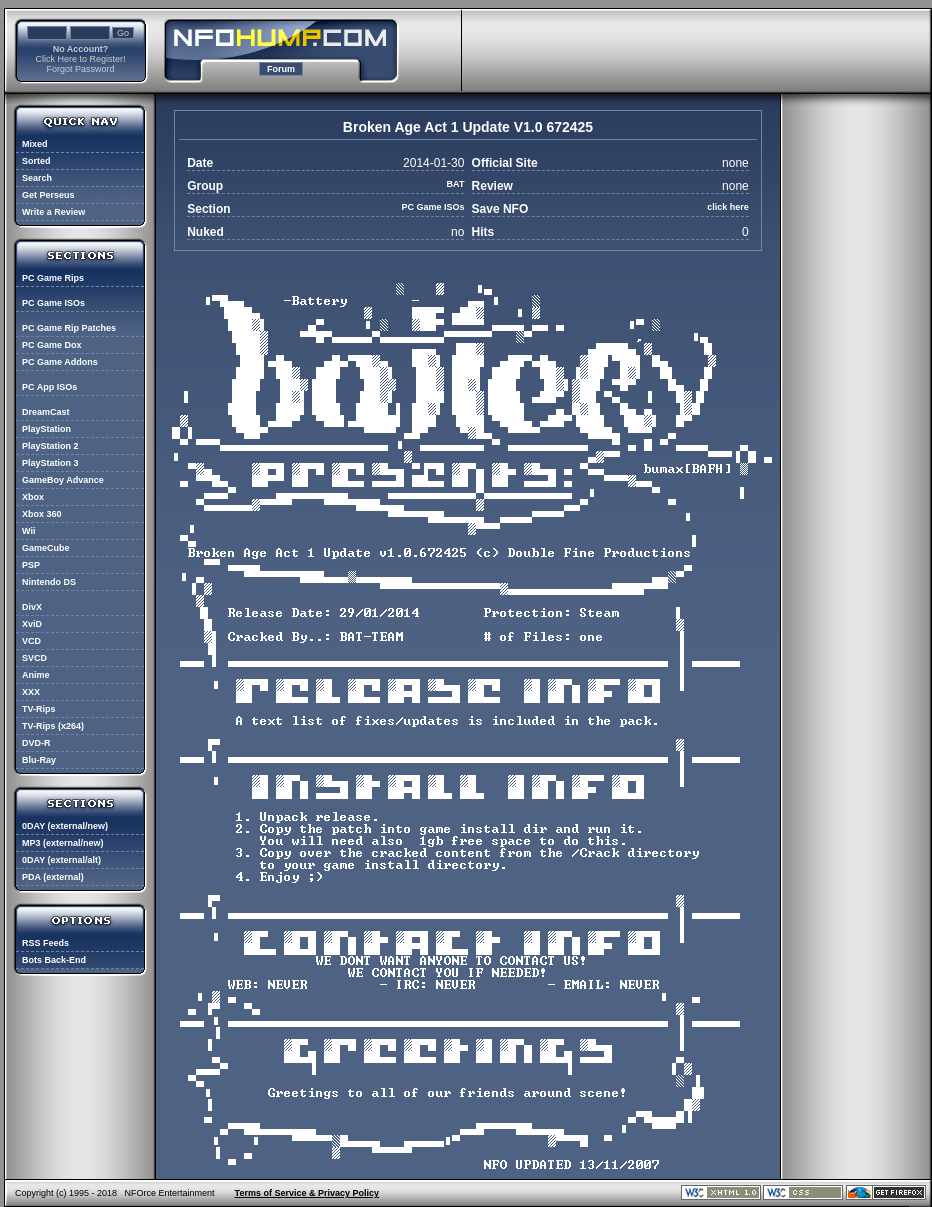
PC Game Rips (53, 278)
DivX (32, 607)
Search (37, 178)
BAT (456, 184)
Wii (28, 531)
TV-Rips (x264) (53, 726)
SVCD (34, 658)
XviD (32, 624)
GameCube (46, 548)
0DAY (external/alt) (61, 860)
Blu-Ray (39, 760)
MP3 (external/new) (63, 843)
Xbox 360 (42, 514)
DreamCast (46, 412)
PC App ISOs (49, 387)
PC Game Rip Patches (69, 328)
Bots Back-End (54, 960)
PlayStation (46, 429)
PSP (31, 565)
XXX (31, 692)
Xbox (33, 497)
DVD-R (36, 743)
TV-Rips (39, 709)
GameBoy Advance (63, 480)
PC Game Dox (52, 345)
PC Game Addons (60, 362)
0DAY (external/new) (65, 826)
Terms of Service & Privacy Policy (307, 1193)
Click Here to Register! (80, 59)
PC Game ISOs (53, 303)
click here (728, 207)
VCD (31, 641)
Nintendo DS (49, 582)
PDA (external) (53, 877)
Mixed (35, 144)
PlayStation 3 (50, 463)
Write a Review (53, 212)
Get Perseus (48, 195)
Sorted (36, 161)
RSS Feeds (45, 943)
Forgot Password (80, 69)
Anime (36, 675)
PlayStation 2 (50, 446)
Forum (281, 69)
